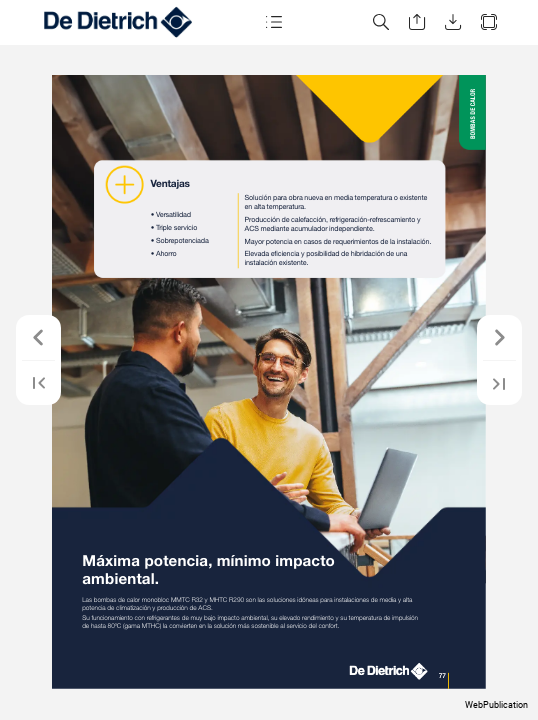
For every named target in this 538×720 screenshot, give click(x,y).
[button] (273, 22)
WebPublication (496, 705)
